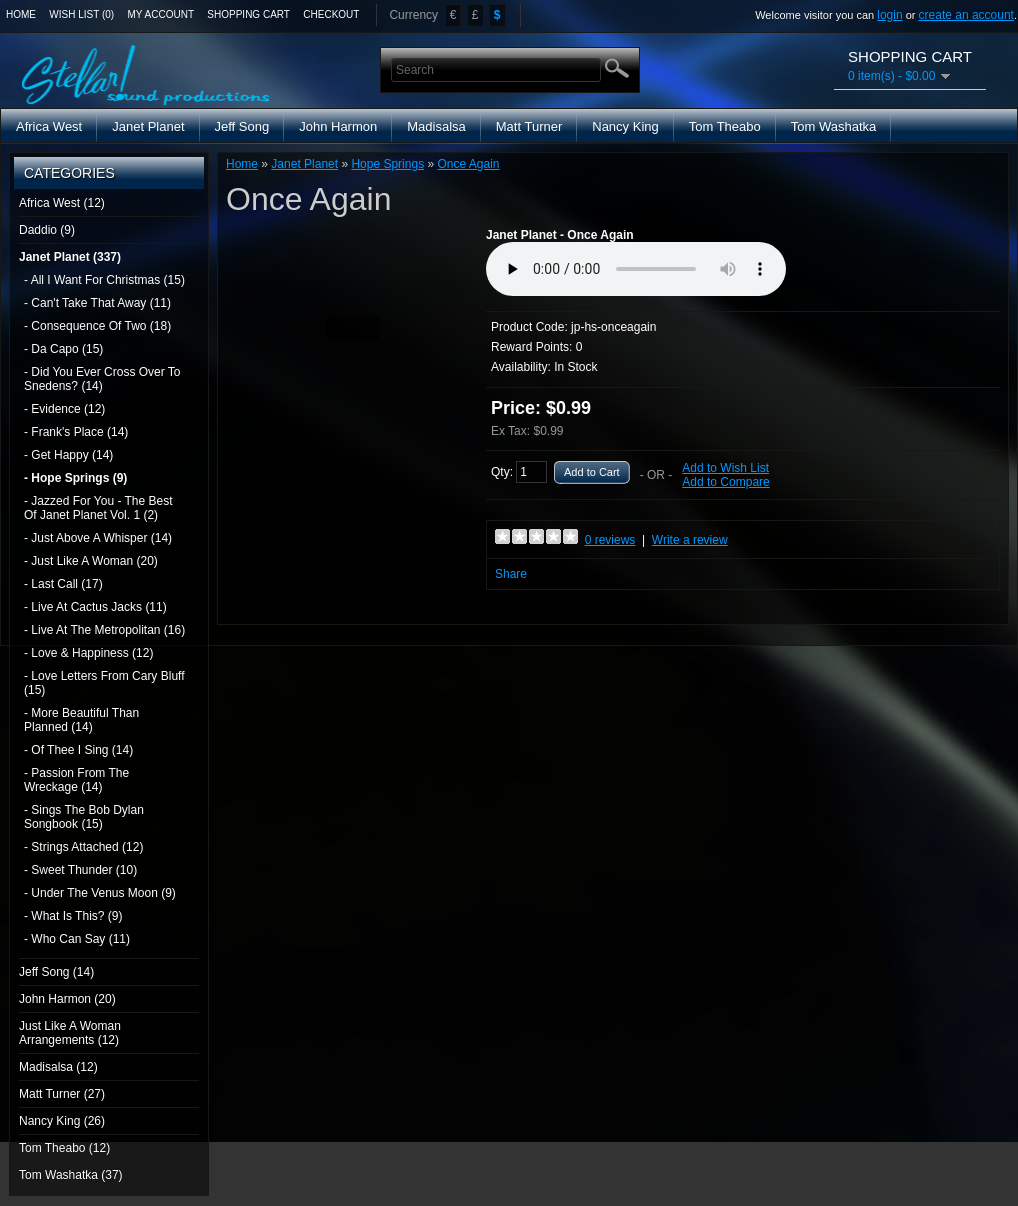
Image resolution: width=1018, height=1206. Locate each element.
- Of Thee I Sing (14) (78, 750)
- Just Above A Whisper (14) (98, 538)
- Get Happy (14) (68, 455)
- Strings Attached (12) (83, 847)
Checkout (331, 14)
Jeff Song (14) (56, 972)
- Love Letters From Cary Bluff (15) (104, 683)
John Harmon (338, 126)
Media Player (636, 269)
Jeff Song (242, 126)
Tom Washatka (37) (71, 1175)
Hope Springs (387, 164)
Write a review (690, 540)
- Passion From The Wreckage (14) (76, 780)
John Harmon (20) (67, 999)
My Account (161, 14)
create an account (966, 15)
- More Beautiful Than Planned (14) (81, 720)
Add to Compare (725, 482)
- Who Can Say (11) (77, 939)
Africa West (49, 126)
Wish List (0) (81, 14)
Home (21, 14)
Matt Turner (529, 126)
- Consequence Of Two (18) (97, 326)
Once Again (468, 164)
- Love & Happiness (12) (88, 653)
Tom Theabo (725, 126)
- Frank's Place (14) (76, 432)
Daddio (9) (47, 230)
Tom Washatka (834, 126)
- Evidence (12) (64, 409)
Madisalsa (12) (58, 1067)
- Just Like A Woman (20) (91, 561)
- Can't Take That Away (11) (97, 303)
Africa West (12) (62, 203)
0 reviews (610, 540)
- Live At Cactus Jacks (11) (95, 607)
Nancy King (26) (62, 1121)
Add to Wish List (725, 468)
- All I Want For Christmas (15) (104, 280)
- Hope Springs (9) (75, 478)
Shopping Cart (248, 14)
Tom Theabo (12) (64, 1148)
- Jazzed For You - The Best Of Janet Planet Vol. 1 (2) (98, 508)
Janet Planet (148, 126)
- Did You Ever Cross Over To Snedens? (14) (102, 379)
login (889, 15)
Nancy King (625, 126)
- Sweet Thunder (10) (80, 870)
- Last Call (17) (63, 584)
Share (511, 574)
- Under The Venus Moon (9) (100, 893)
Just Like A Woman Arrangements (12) (70, 1033)
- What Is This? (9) (73, 916)
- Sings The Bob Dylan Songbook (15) (84, 817)
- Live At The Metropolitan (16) (104, 630)
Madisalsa (436, 126)
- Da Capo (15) (63, 349)
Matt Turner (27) (62, 1094)
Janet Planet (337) (70, 257)
